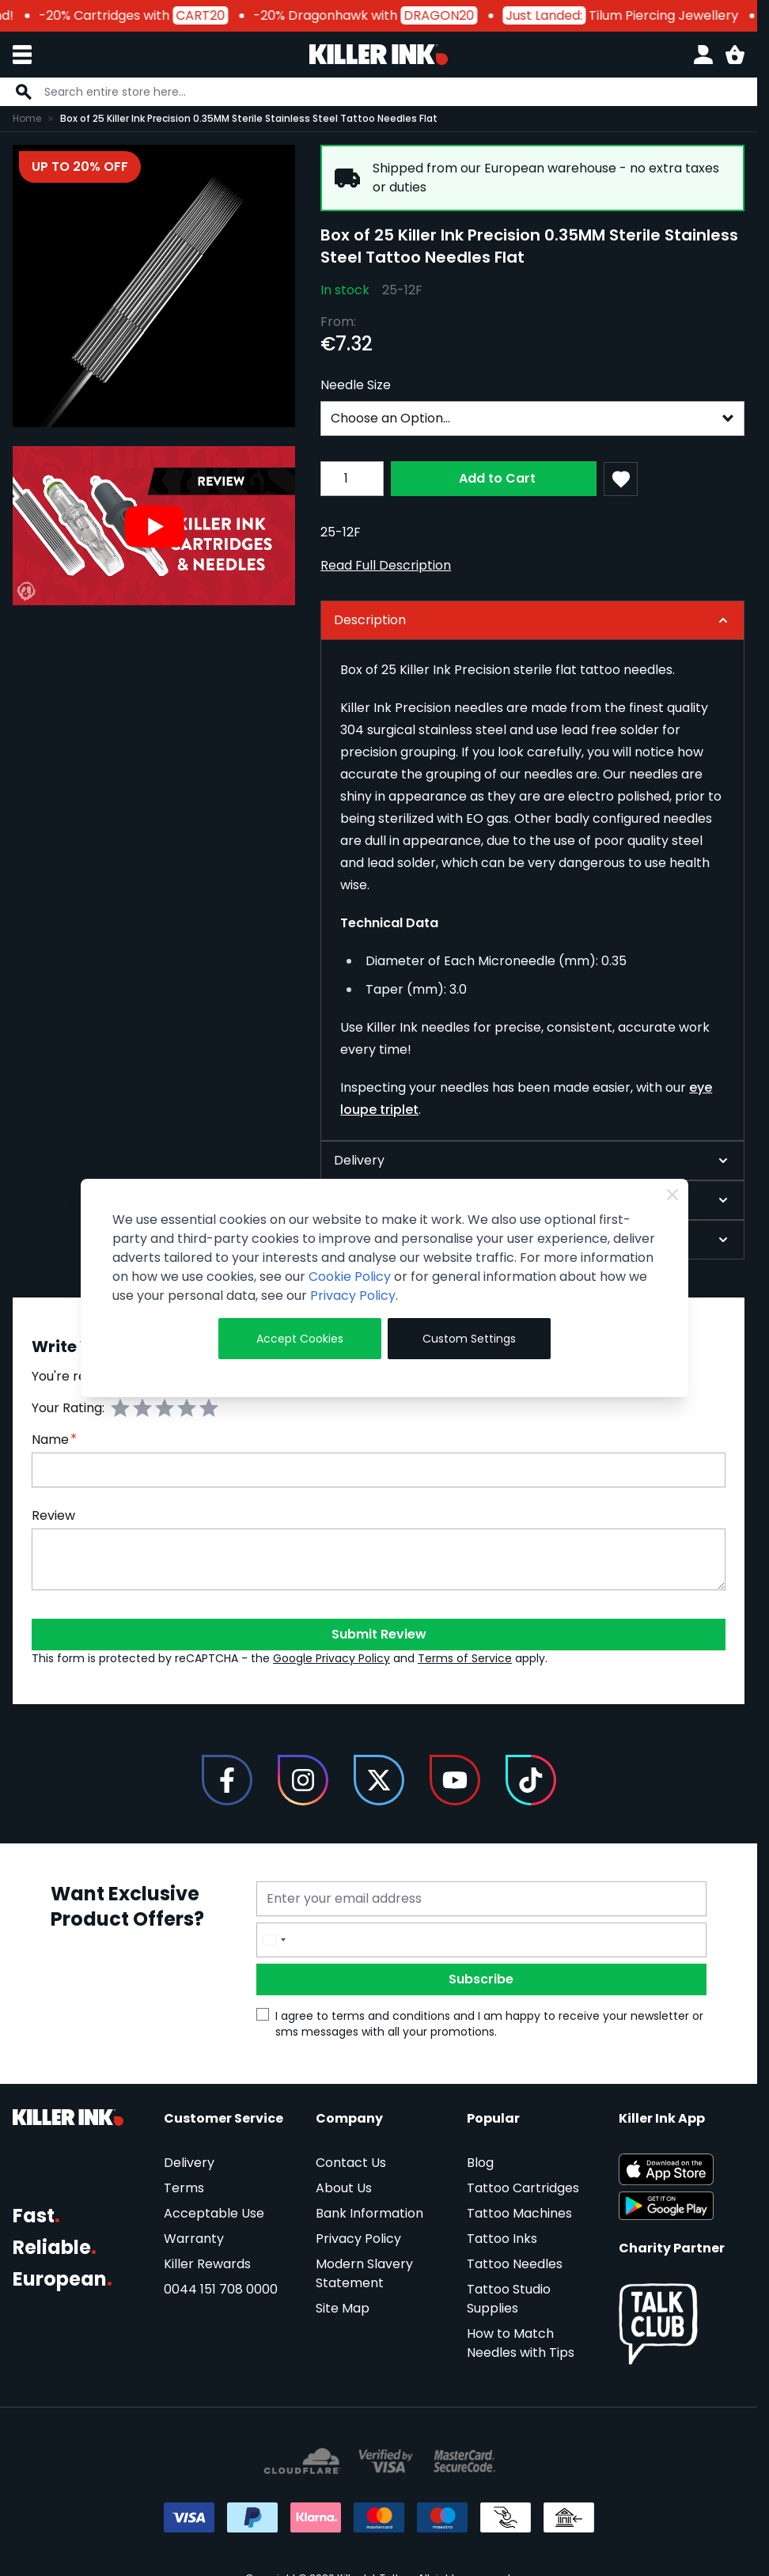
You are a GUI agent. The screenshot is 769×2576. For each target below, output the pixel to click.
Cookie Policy (350, 1276)
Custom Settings (469, 1339)
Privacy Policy (353, 1295)
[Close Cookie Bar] (672, 1194)
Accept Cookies (299, 1339)
